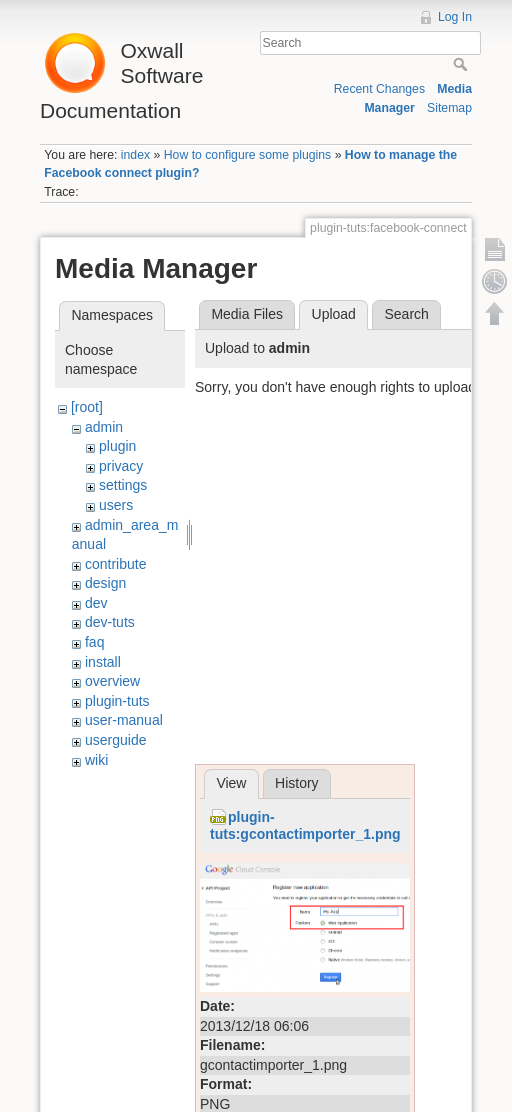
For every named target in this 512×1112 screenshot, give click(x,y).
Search (462, 64)
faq (94, 642)
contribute (115, 564)
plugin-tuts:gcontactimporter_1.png (305, 825)
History (297, 783)
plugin (117, 446)
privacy (121, 466)
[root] (87, 407)
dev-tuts (110, 622)
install (103, 662)
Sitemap (449, 108)
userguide (116, 740)
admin (104, 427)
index (135, 155)
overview (112, 681)
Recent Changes (379, 89)
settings (123, 485)
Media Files (247, 314)
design (105, 583)
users (116, 505)
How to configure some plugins (248, 155)
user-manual (124, 720)
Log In (455, 17)
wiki (96, 760)
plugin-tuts (117, 701)
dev (96, 603)
